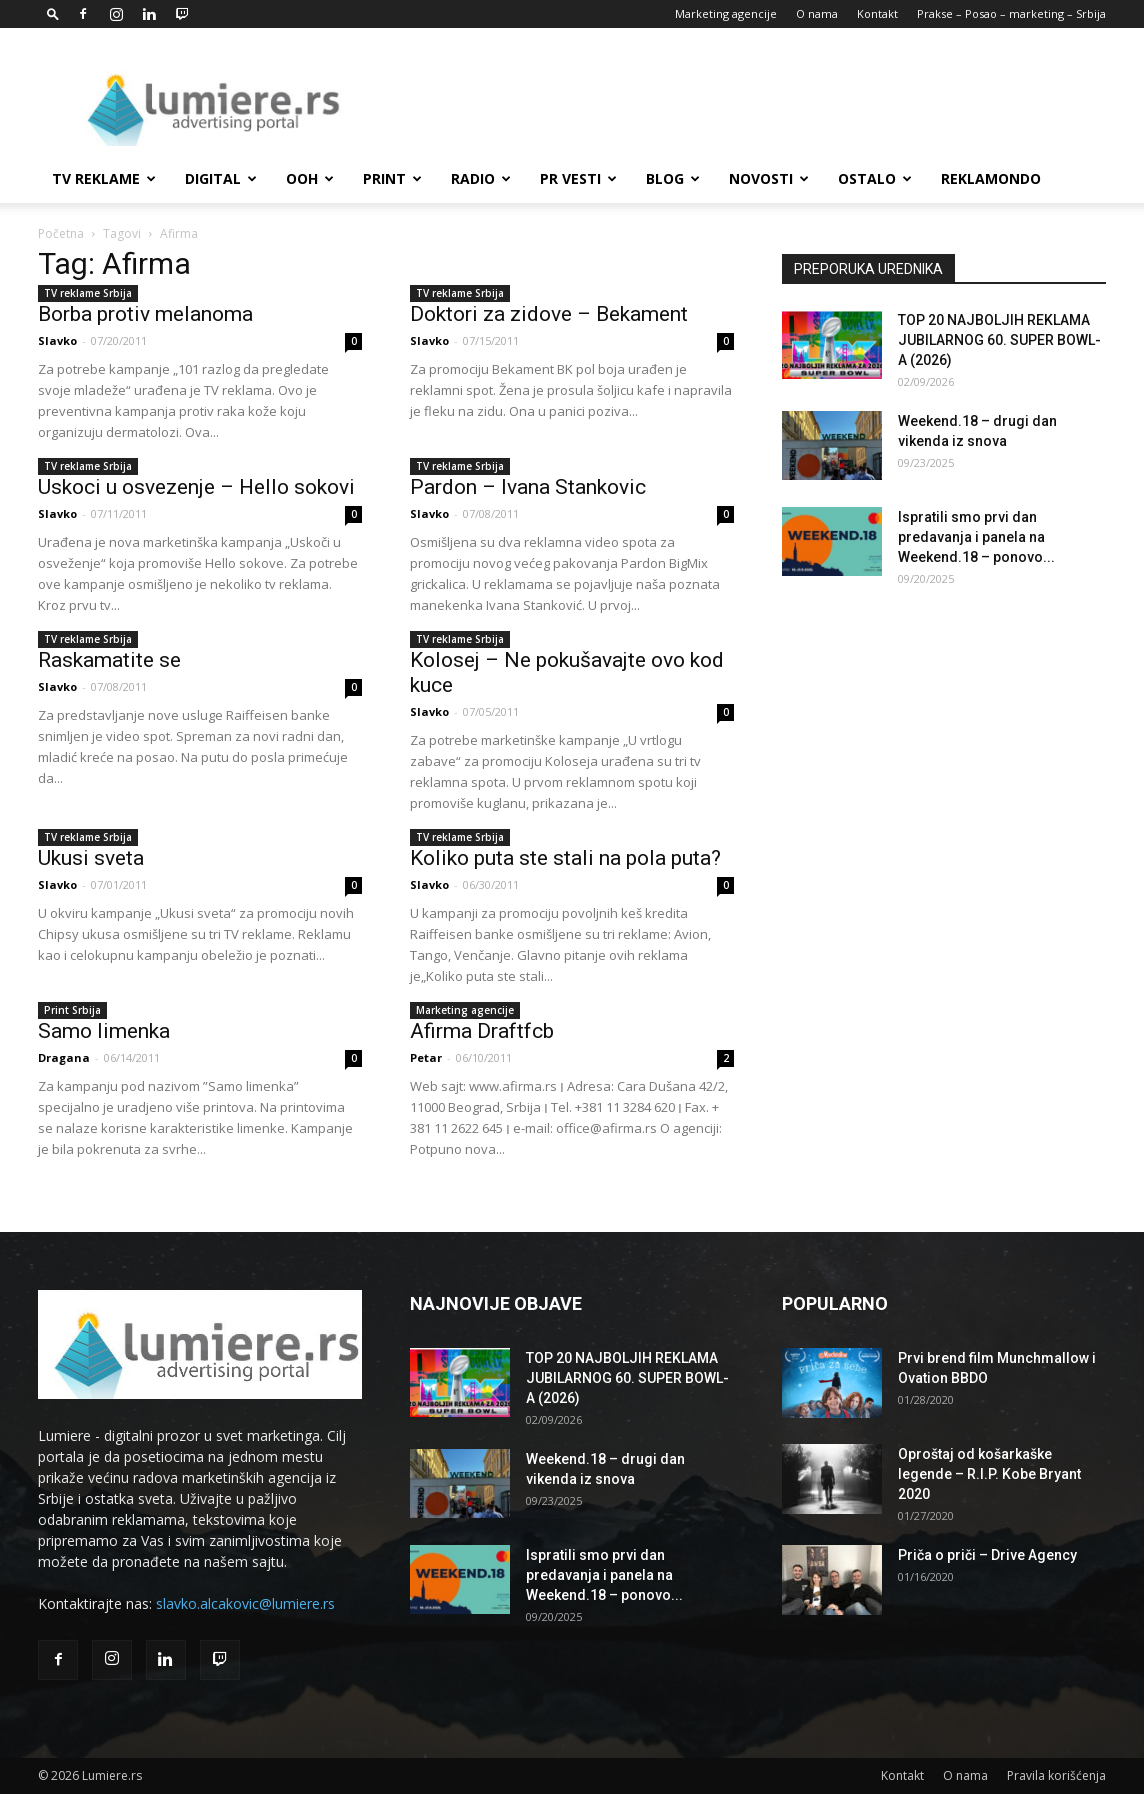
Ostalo (875, 178)
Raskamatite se (109, 660)
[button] (53, 13)
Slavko (57, 340)
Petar (426, 1057)
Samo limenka (104, 1031)
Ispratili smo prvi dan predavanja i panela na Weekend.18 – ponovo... (976, 537)
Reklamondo (991, 178)
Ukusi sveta (91, 858)
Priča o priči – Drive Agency (987, 1555)
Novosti (769, 178)
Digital (221, 178)
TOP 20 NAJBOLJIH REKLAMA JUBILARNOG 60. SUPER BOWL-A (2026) (999, 340)
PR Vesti (578, 178)
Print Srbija (72, 1010)
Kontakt (877, 13)
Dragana (64, 1057)
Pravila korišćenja (1056, 1775)
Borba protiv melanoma (145, 314)
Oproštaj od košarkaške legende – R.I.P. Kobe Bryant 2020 (989, 1474)
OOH (310, 178)
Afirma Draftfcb (482, 1031)
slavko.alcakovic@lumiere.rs (245, 1603)
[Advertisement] (742, 101)
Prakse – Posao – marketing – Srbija (1011, 13)
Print (392, 178)
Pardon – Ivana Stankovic (528, 487)
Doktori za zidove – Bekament (549, 314)
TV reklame (104, 178)
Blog (673, 178)
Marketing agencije (726, 13)
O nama (817, 13)
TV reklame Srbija (88, 293)
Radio (481, 178)
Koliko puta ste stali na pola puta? (565, 858)
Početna (61, 233)
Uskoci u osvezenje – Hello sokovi (196, 487)
